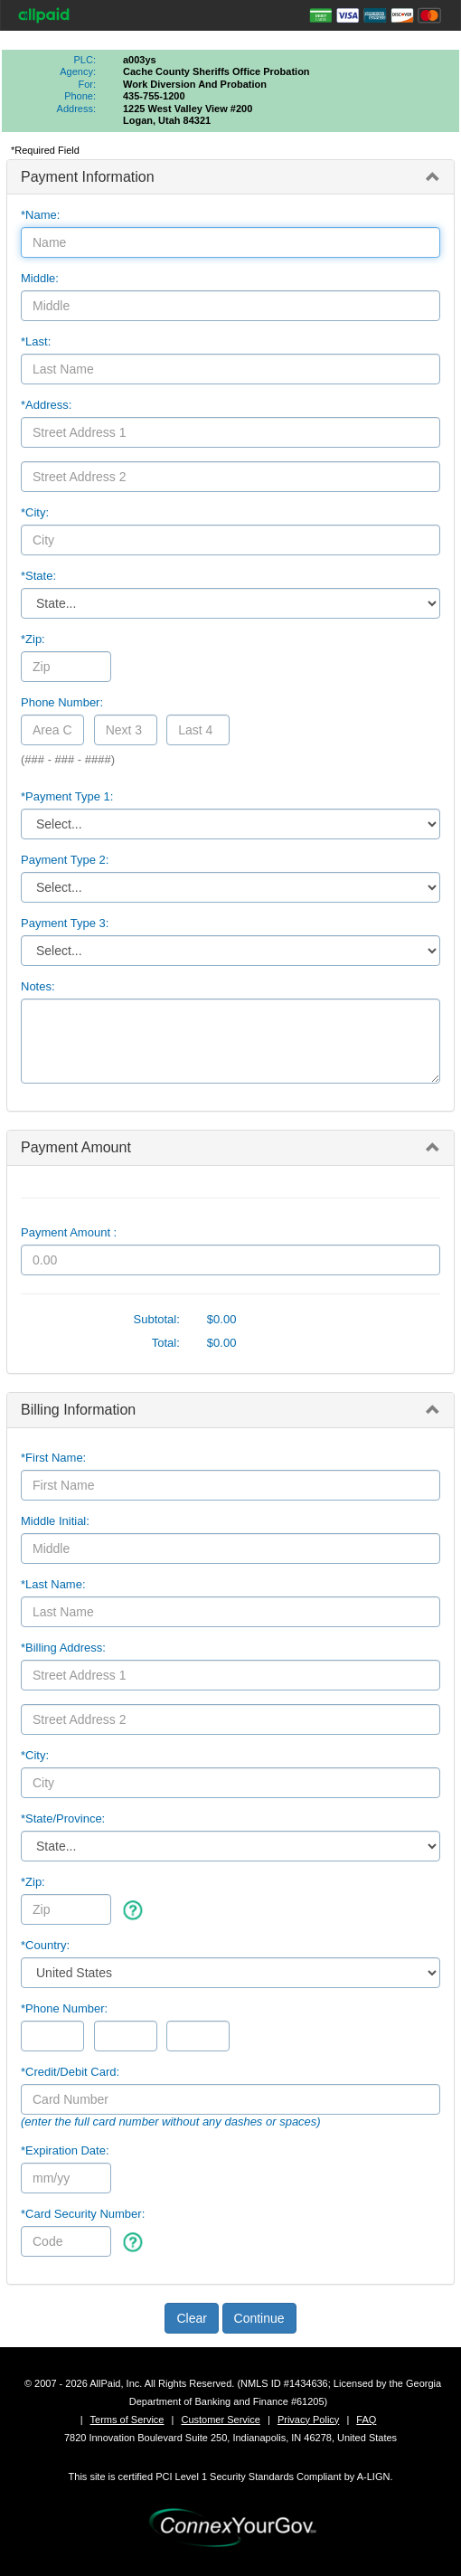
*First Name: (53, 1457)
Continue (259, 2318)
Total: (166, 1343)
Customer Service (220, 2419)
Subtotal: (157, 1319)
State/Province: (63, 1818)
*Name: (40, 215)
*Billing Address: (63, 1647)
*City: (35, 512)
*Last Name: (53, 1584)
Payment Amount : (69, 1232)
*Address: (46, 405)
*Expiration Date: (65, 2150)
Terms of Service (127, 2419)
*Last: (36, 341)
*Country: (45, 1945)
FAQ (366, 2419)
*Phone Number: (64, 2008)
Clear (191, 2318)
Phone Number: (62, 702)
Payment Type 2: (64, 860)
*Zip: (33, 639)
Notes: (38, 986)
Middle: (40, 278)
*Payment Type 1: (67, 796)
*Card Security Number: (83, 2214)
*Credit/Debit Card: (70, 2072)
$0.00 (222, 1319)
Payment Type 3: (64, 923)
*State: (38, 575)
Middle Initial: (55, 1521)
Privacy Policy (308, 2419)
